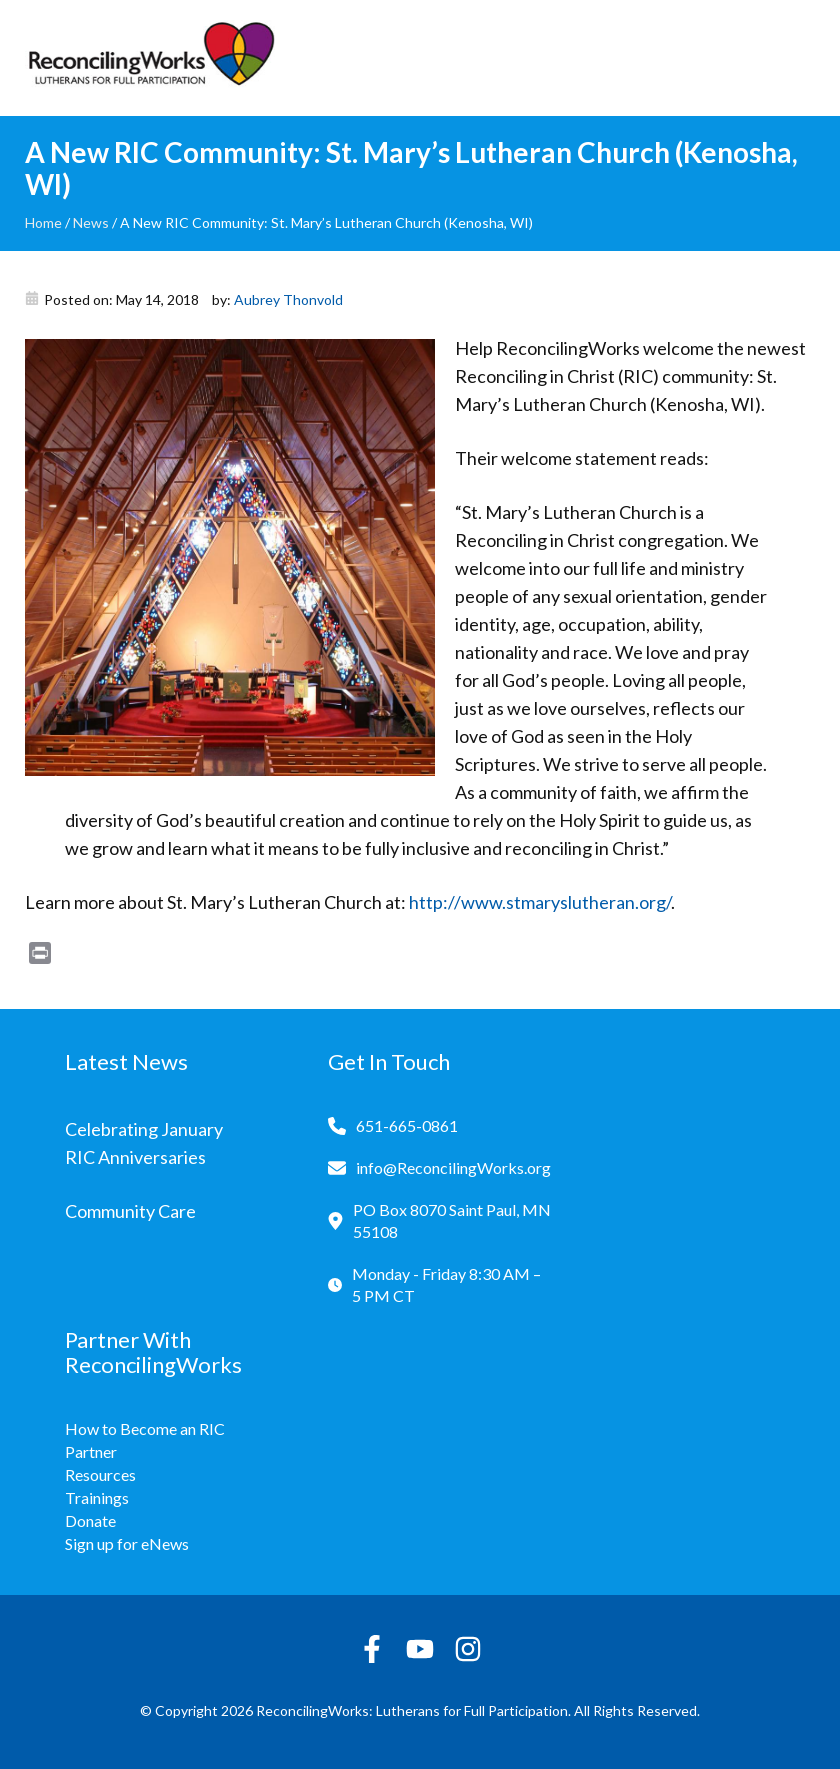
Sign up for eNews (127, 1543)
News (91, 222)
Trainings (97, 1497)
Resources (100, 1474)
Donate (90, 1520)
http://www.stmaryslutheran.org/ (538, 902)
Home (43, 222)
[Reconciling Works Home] (150, 58)
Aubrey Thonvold (288, 299)
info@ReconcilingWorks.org (453, 1167)
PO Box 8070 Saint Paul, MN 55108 (452, 1220)
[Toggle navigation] (800, 58)
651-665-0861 (407, 1125)
